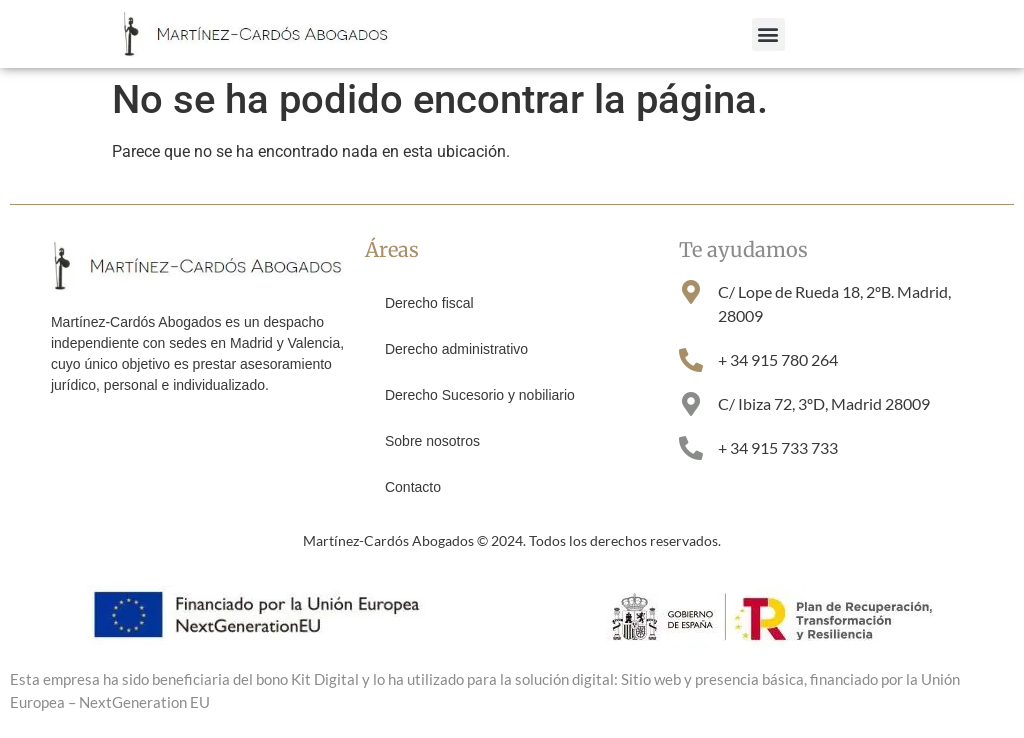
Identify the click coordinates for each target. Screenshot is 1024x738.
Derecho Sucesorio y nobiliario (480, 395)
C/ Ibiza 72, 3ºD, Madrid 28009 (824, 403)
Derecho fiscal (429, 303)
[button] (768, 34)
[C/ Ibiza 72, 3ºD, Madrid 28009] (691, 404)
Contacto (413, 487)
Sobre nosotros (432, 441)
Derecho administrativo (456, 349)
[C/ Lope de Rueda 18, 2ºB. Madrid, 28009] (691, 292)
